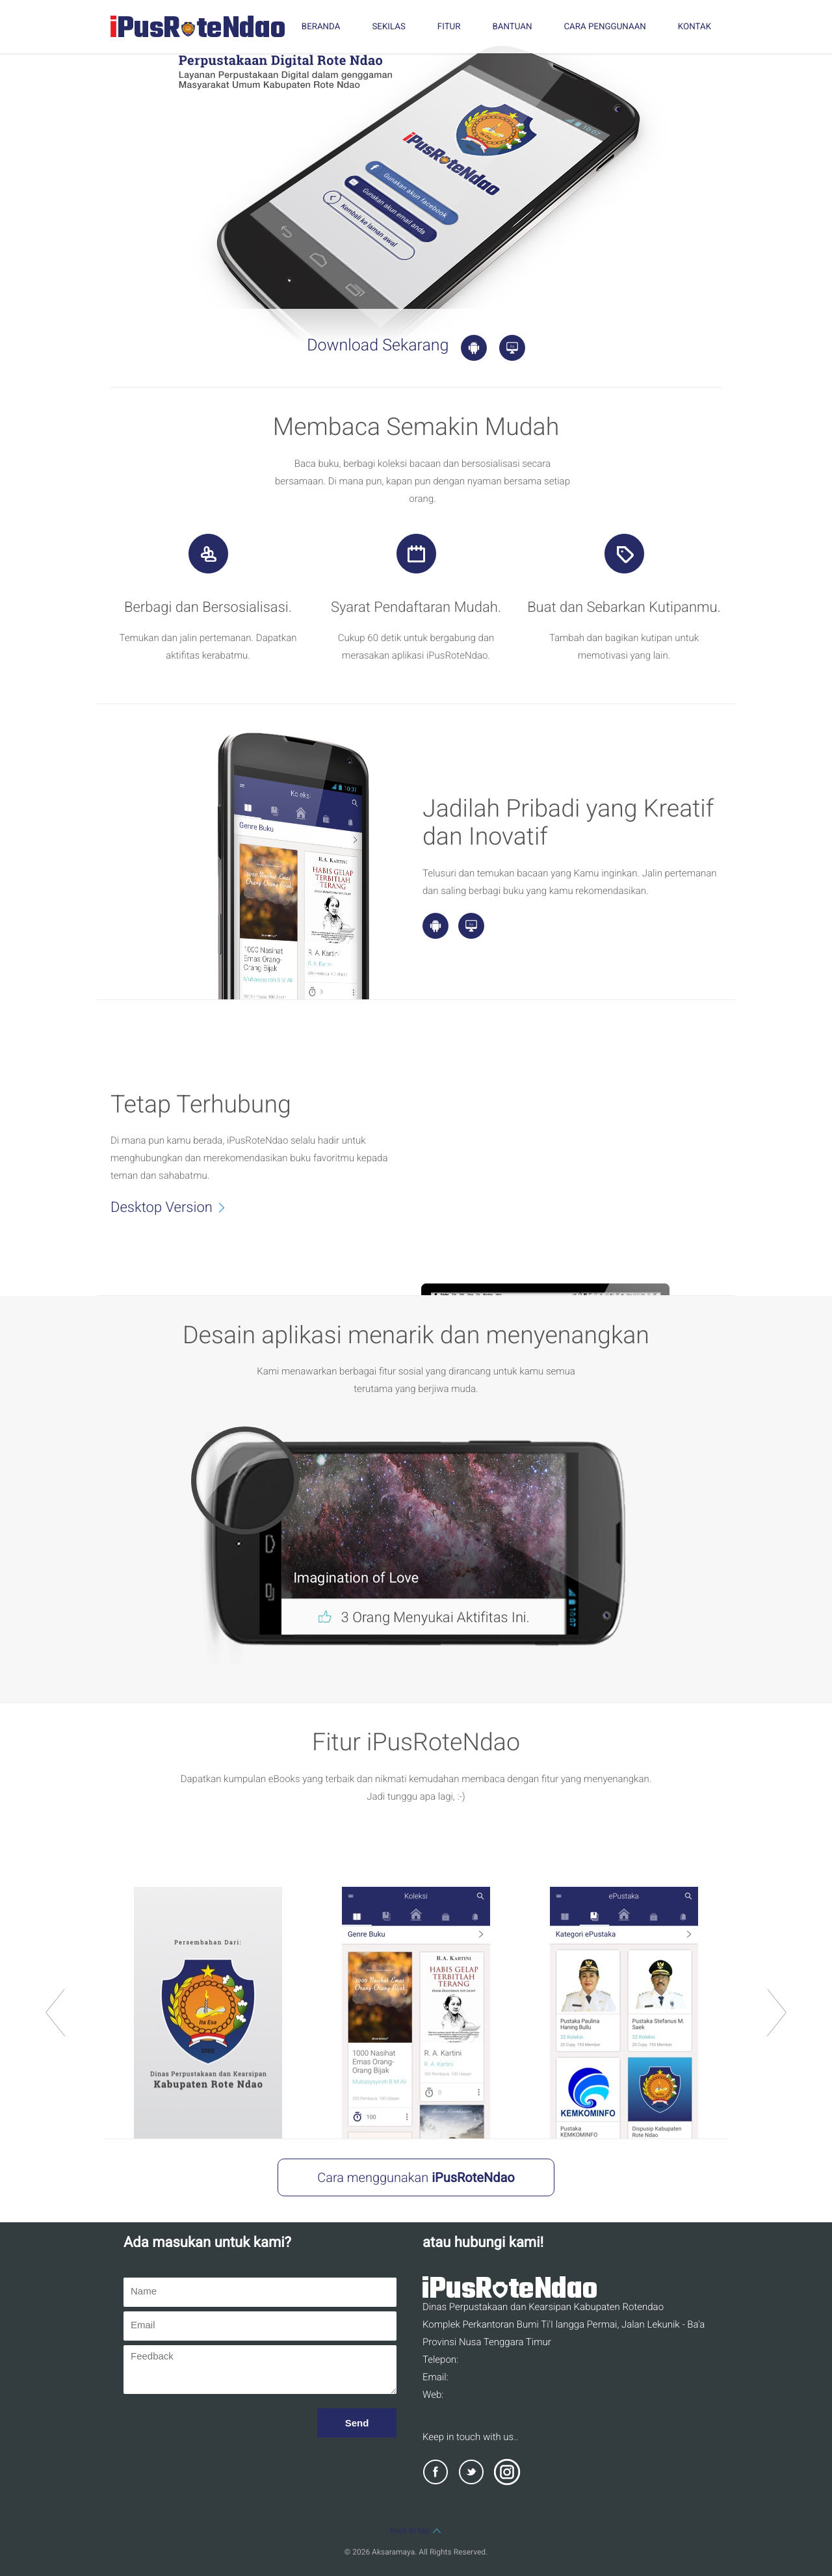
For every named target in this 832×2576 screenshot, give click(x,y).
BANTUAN (512, 27)
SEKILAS (388, 27)
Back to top (416, 2530)
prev (55, 2012)
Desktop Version (174, 1207)
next (776, 2012)
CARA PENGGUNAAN (604, 27)
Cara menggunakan (416, 2177)
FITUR (449, 27)
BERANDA (321, 27)
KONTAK (694, 27)
